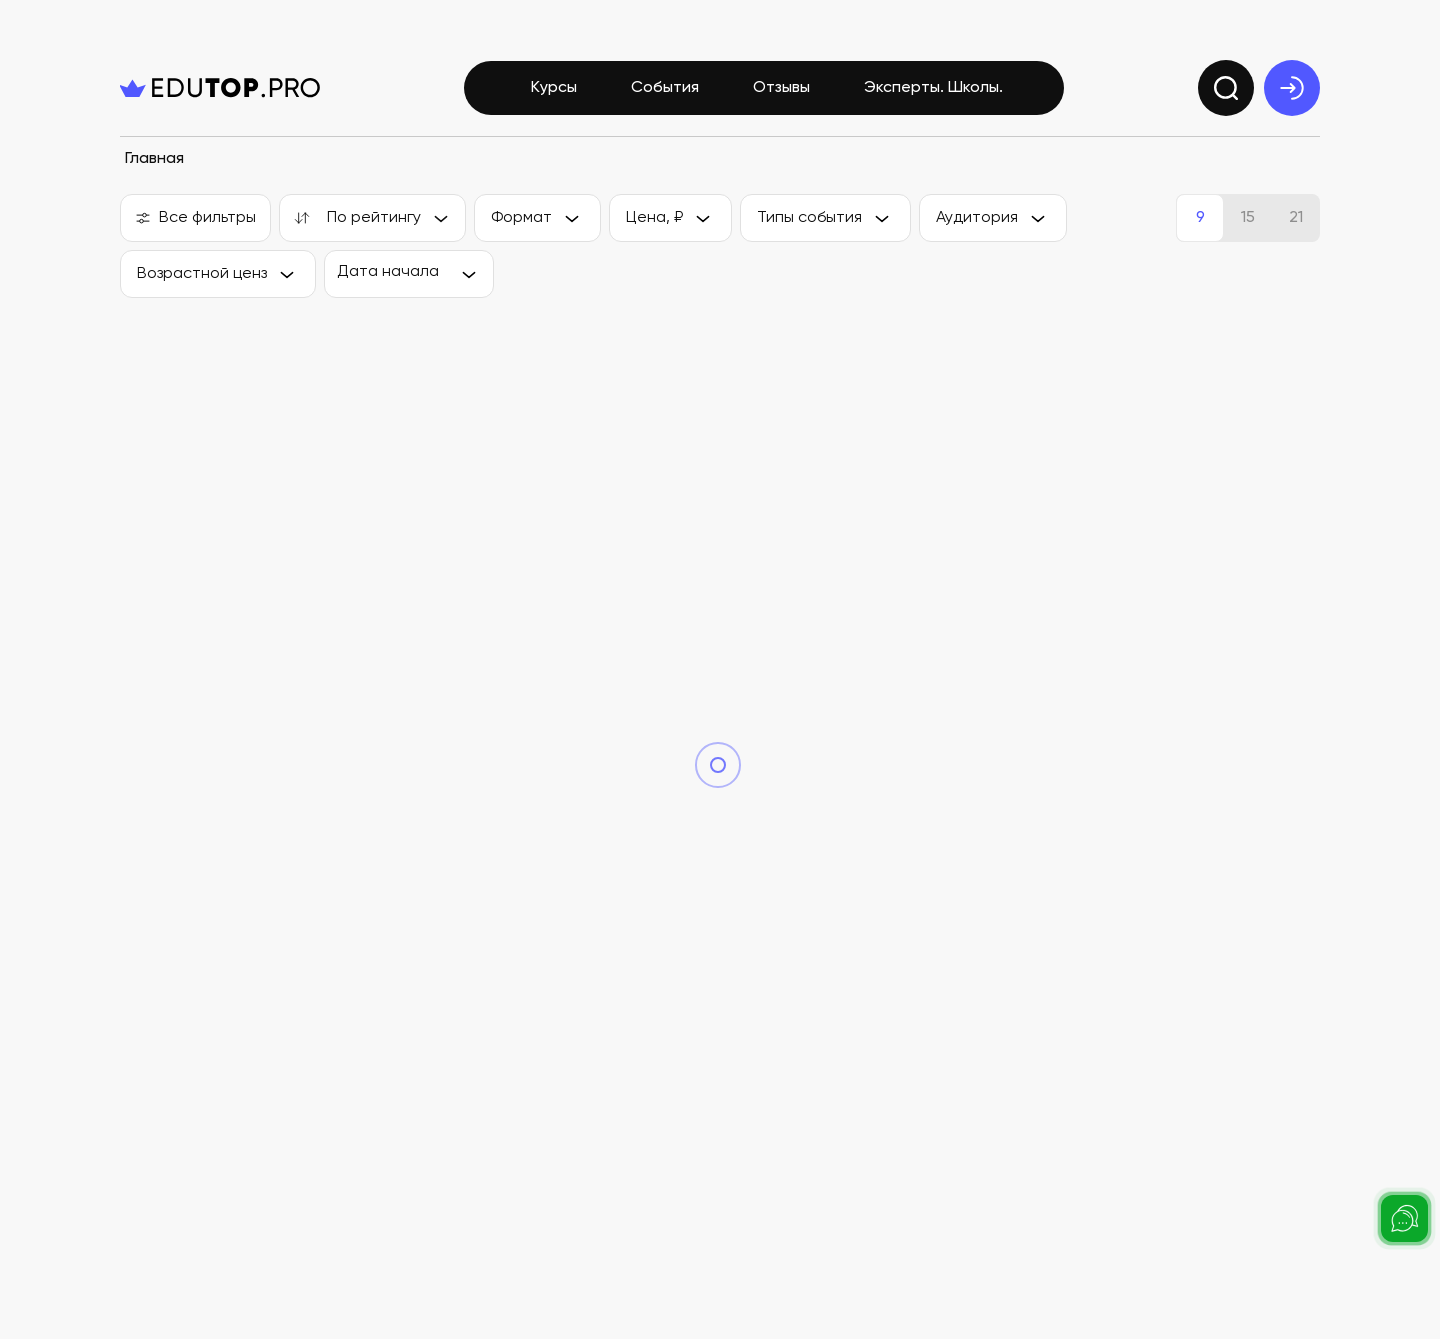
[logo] (220, 88)
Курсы (554, 88)
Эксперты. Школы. (933, 88)
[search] (1226, 88)
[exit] (1292, 88)
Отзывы (781, 88)
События (665, 88)
